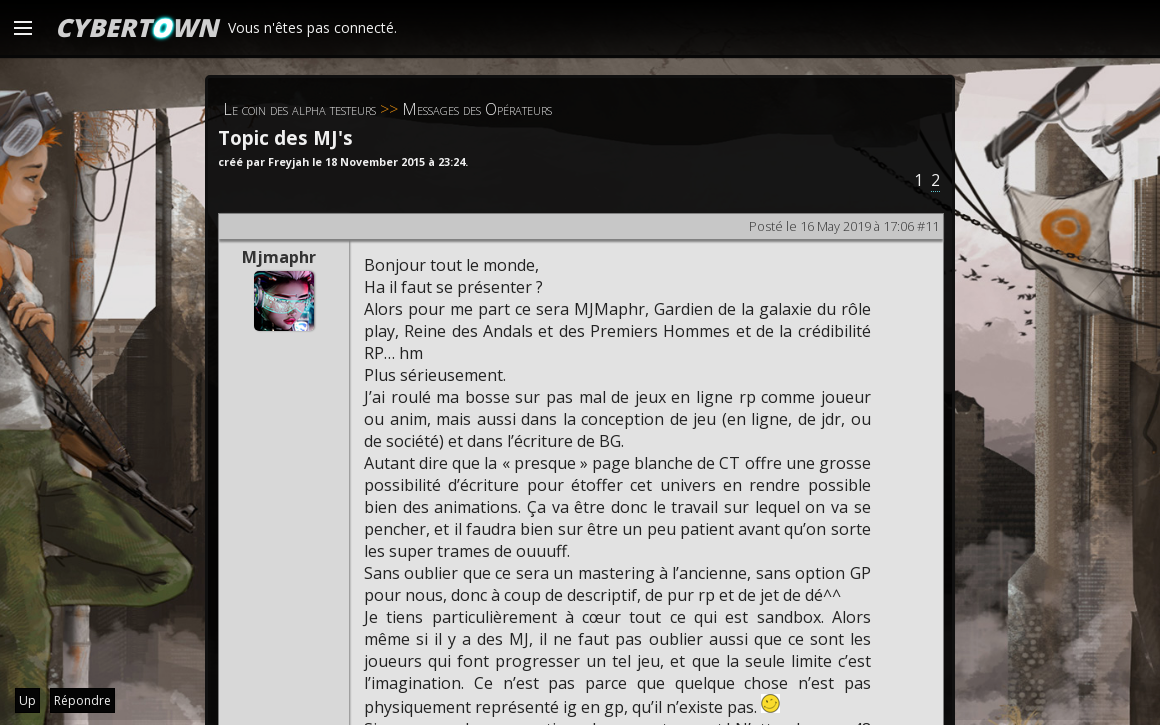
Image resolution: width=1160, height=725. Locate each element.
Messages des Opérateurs (477, 109)
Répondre (82, 700)
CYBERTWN (136, 27)
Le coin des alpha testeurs (299, 109)
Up (27, 700)
